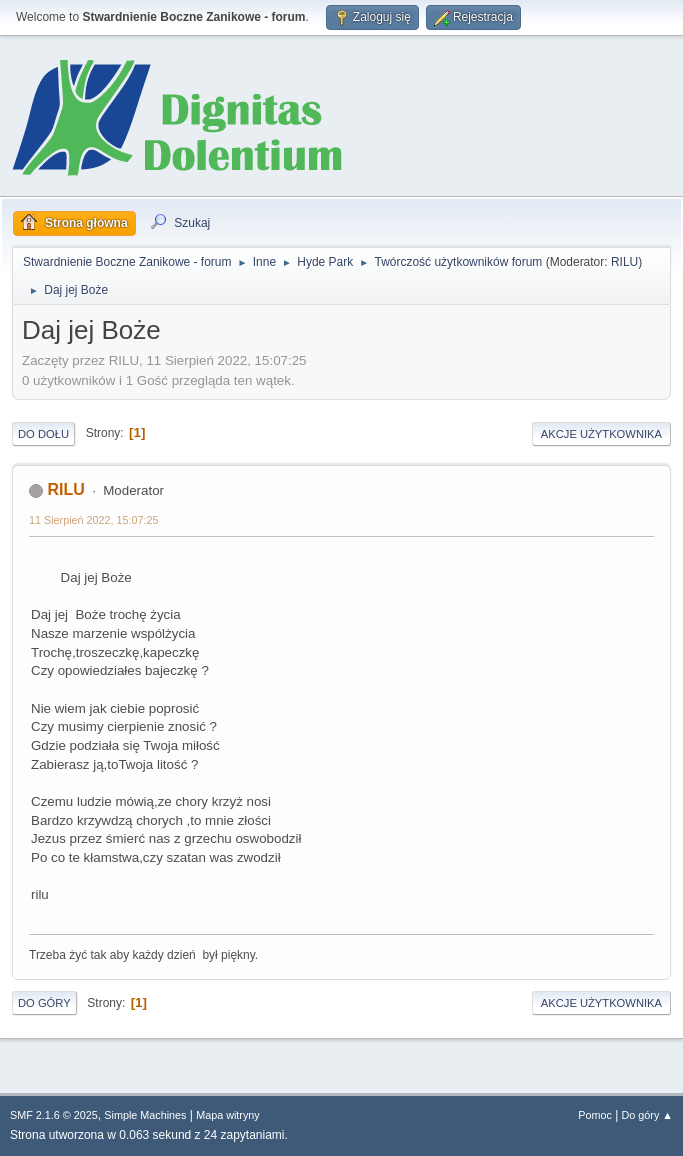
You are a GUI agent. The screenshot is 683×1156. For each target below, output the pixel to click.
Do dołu (43, 434)
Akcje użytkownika (601, 434)
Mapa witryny (228, 1115)
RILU (624, 262)
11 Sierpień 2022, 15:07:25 (93, 520)
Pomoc (595, 1115)
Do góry (44, 1003)
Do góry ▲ (647, 1115)
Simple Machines (145, 1115)
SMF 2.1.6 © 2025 (54, 1115)
